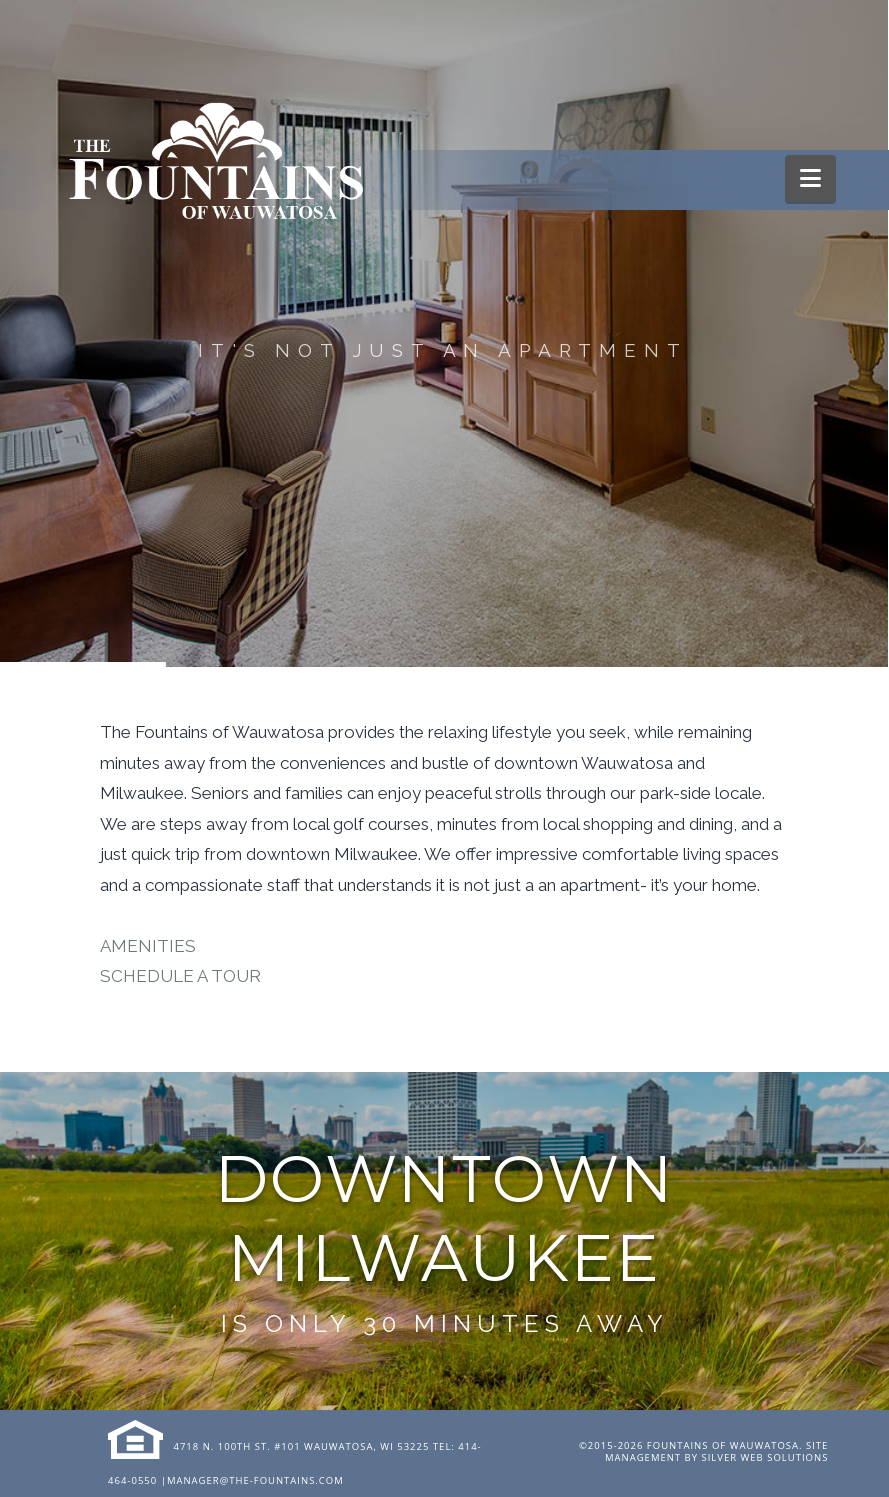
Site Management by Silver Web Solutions (716, 1451)
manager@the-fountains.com (255, 1480)
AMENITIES (148, 946)
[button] (810, 178)
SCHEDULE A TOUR (180, 976)
